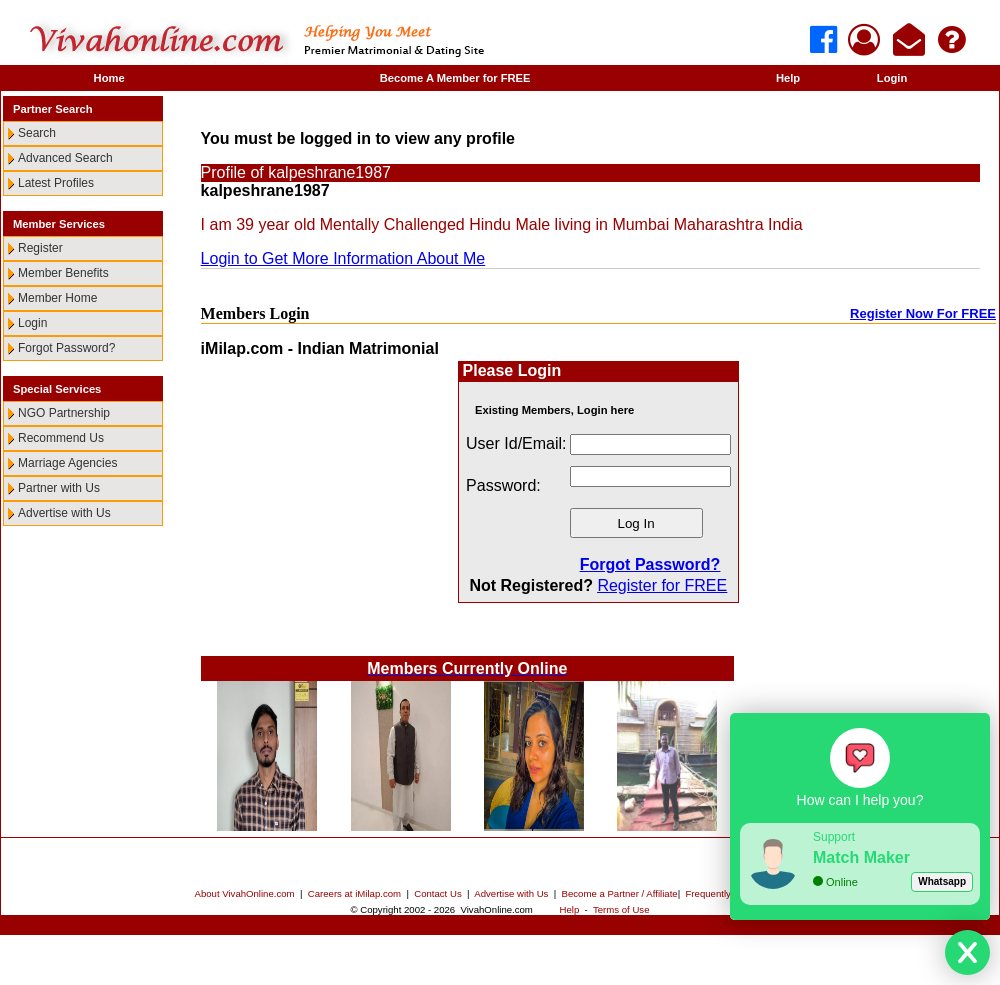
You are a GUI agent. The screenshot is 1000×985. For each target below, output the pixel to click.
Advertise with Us (64, 513)
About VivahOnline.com (245, 893)
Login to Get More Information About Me (343, 258)
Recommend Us (61, 438)
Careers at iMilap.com (354, 893)
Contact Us (437, 893)
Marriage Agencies (67, 463)
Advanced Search (65, 158)
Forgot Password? (66, 348)
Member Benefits (63, 273)
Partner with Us (59, 488)
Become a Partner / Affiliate (620, 893)
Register (40, 248)
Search (37, 133)
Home (109, 78)
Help (788, 78)
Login (892, 78)
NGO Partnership (64, 413)
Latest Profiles (56, 183)
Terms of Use (621, 909)
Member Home (57, 298)
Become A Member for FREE (455, 78)
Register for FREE (662, 585)
